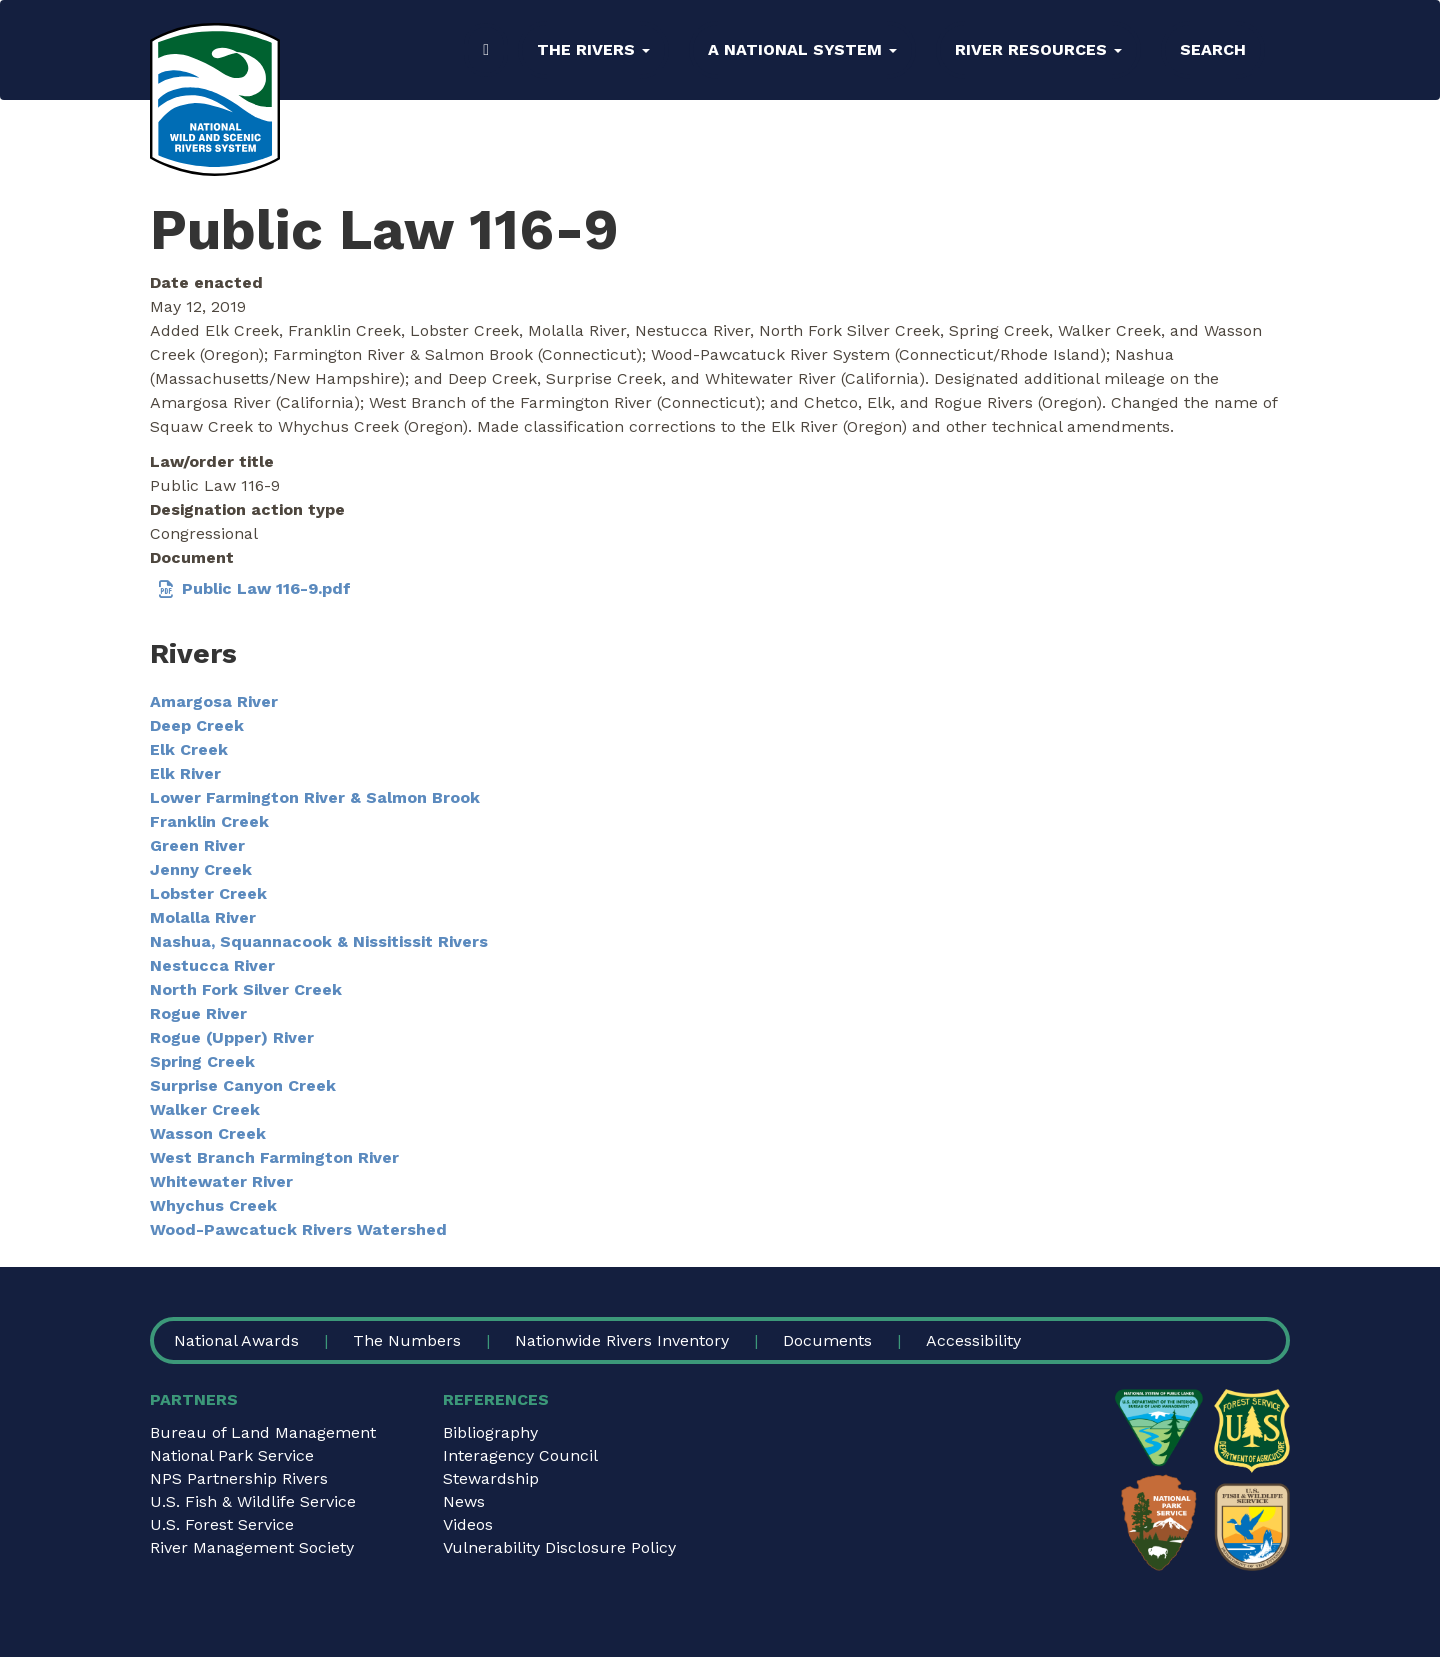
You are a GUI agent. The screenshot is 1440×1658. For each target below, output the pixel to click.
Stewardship (491, 1478)
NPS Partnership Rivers (239, 1478)
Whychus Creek (213, 1205)
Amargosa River (214, 701)
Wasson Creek (208, 1133)
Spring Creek (202, 1061)
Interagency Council (520, 1455)
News (464, 1501)
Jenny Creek (201, 869)
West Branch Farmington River (274, 1157)
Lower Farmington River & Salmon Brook (315, 797)
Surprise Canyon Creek (243, 1085)
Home (486, 50)
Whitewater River (221, 1181)
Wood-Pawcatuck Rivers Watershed (298, 1229)
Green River (197, 845)
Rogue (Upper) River (232, 1037)
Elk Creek (189, 749)
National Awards (236, 1340)
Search (1213, 49)
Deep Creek (197, 725)
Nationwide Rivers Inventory (622, 1340)
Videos (468, 1524)
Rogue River (198, 1013)
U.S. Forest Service (222, 1524)
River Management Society (252, 1547)
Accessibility (973, 1340)
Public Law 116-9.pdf (266, 588)
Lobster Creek (208, 893)
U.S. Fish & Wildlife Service (253, 1501)
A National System (802, 49)
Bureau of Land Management (263, 1432)
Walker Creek (205, 1109)
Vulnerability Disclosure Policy (559, 1547)
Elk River (185, 773)
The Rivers (593, 49)
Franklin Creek (209, 821)
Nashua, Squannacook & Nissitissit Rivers (319, 941)
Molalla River (203, 917)
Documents (827, 1340)
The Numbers (407, 1340)
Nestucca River (212, 965)
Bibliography (490, 1432)
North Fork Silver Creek (246, 989)
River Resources (1038, 49)
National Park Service (232, 1455)
